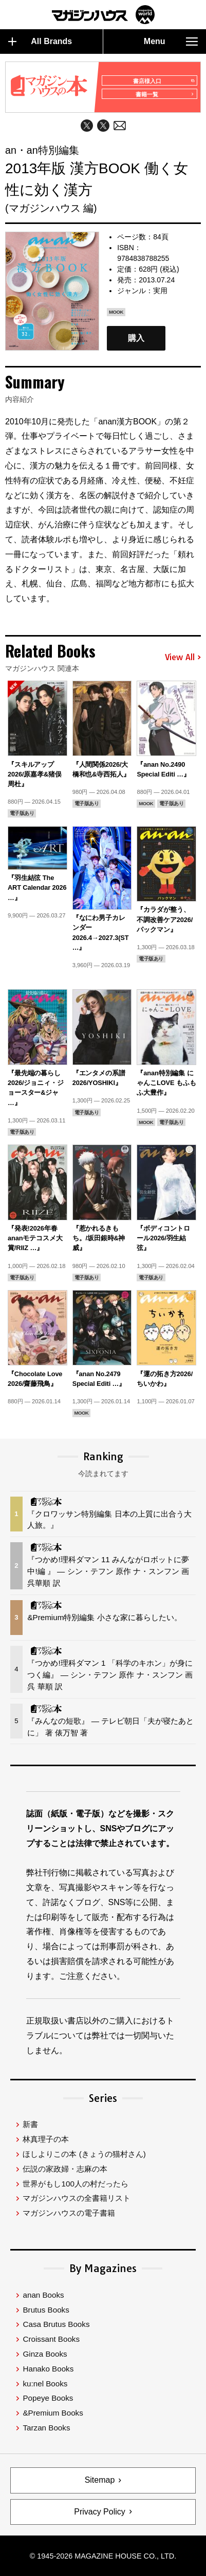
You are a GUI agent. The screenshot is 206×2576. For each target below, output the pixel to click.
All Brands (40, 41)
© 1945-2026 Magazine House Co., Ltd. (103, 2556)
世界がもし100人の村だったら (75, 2183)
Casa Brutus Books (56, 2324)
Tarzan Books (46, 2427)
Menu (171, 41)
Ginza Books (45, 2353)
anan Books (43, 2295)
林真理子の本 (46, 2139)
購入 (136, 338)
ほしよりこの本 (84, 2154)
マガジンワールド (103, 14)
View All (183, 657)
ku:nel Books (45, 2383)
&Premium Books (53, 2412)
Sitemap (100, 2480)
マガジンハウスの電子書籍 (69, 2213)
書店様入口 (163, 81)
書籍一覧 (165, 94)
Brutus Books (46, 2309)
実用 (160, 291)
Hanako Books (48, 2368)
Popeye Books (48, 2398)
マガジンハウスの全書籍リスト (76, 2198)
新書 (30, 2124)
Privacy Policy (99, 2511)
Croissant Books (51, 2339)
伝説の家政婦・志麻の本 (65, 2168)
